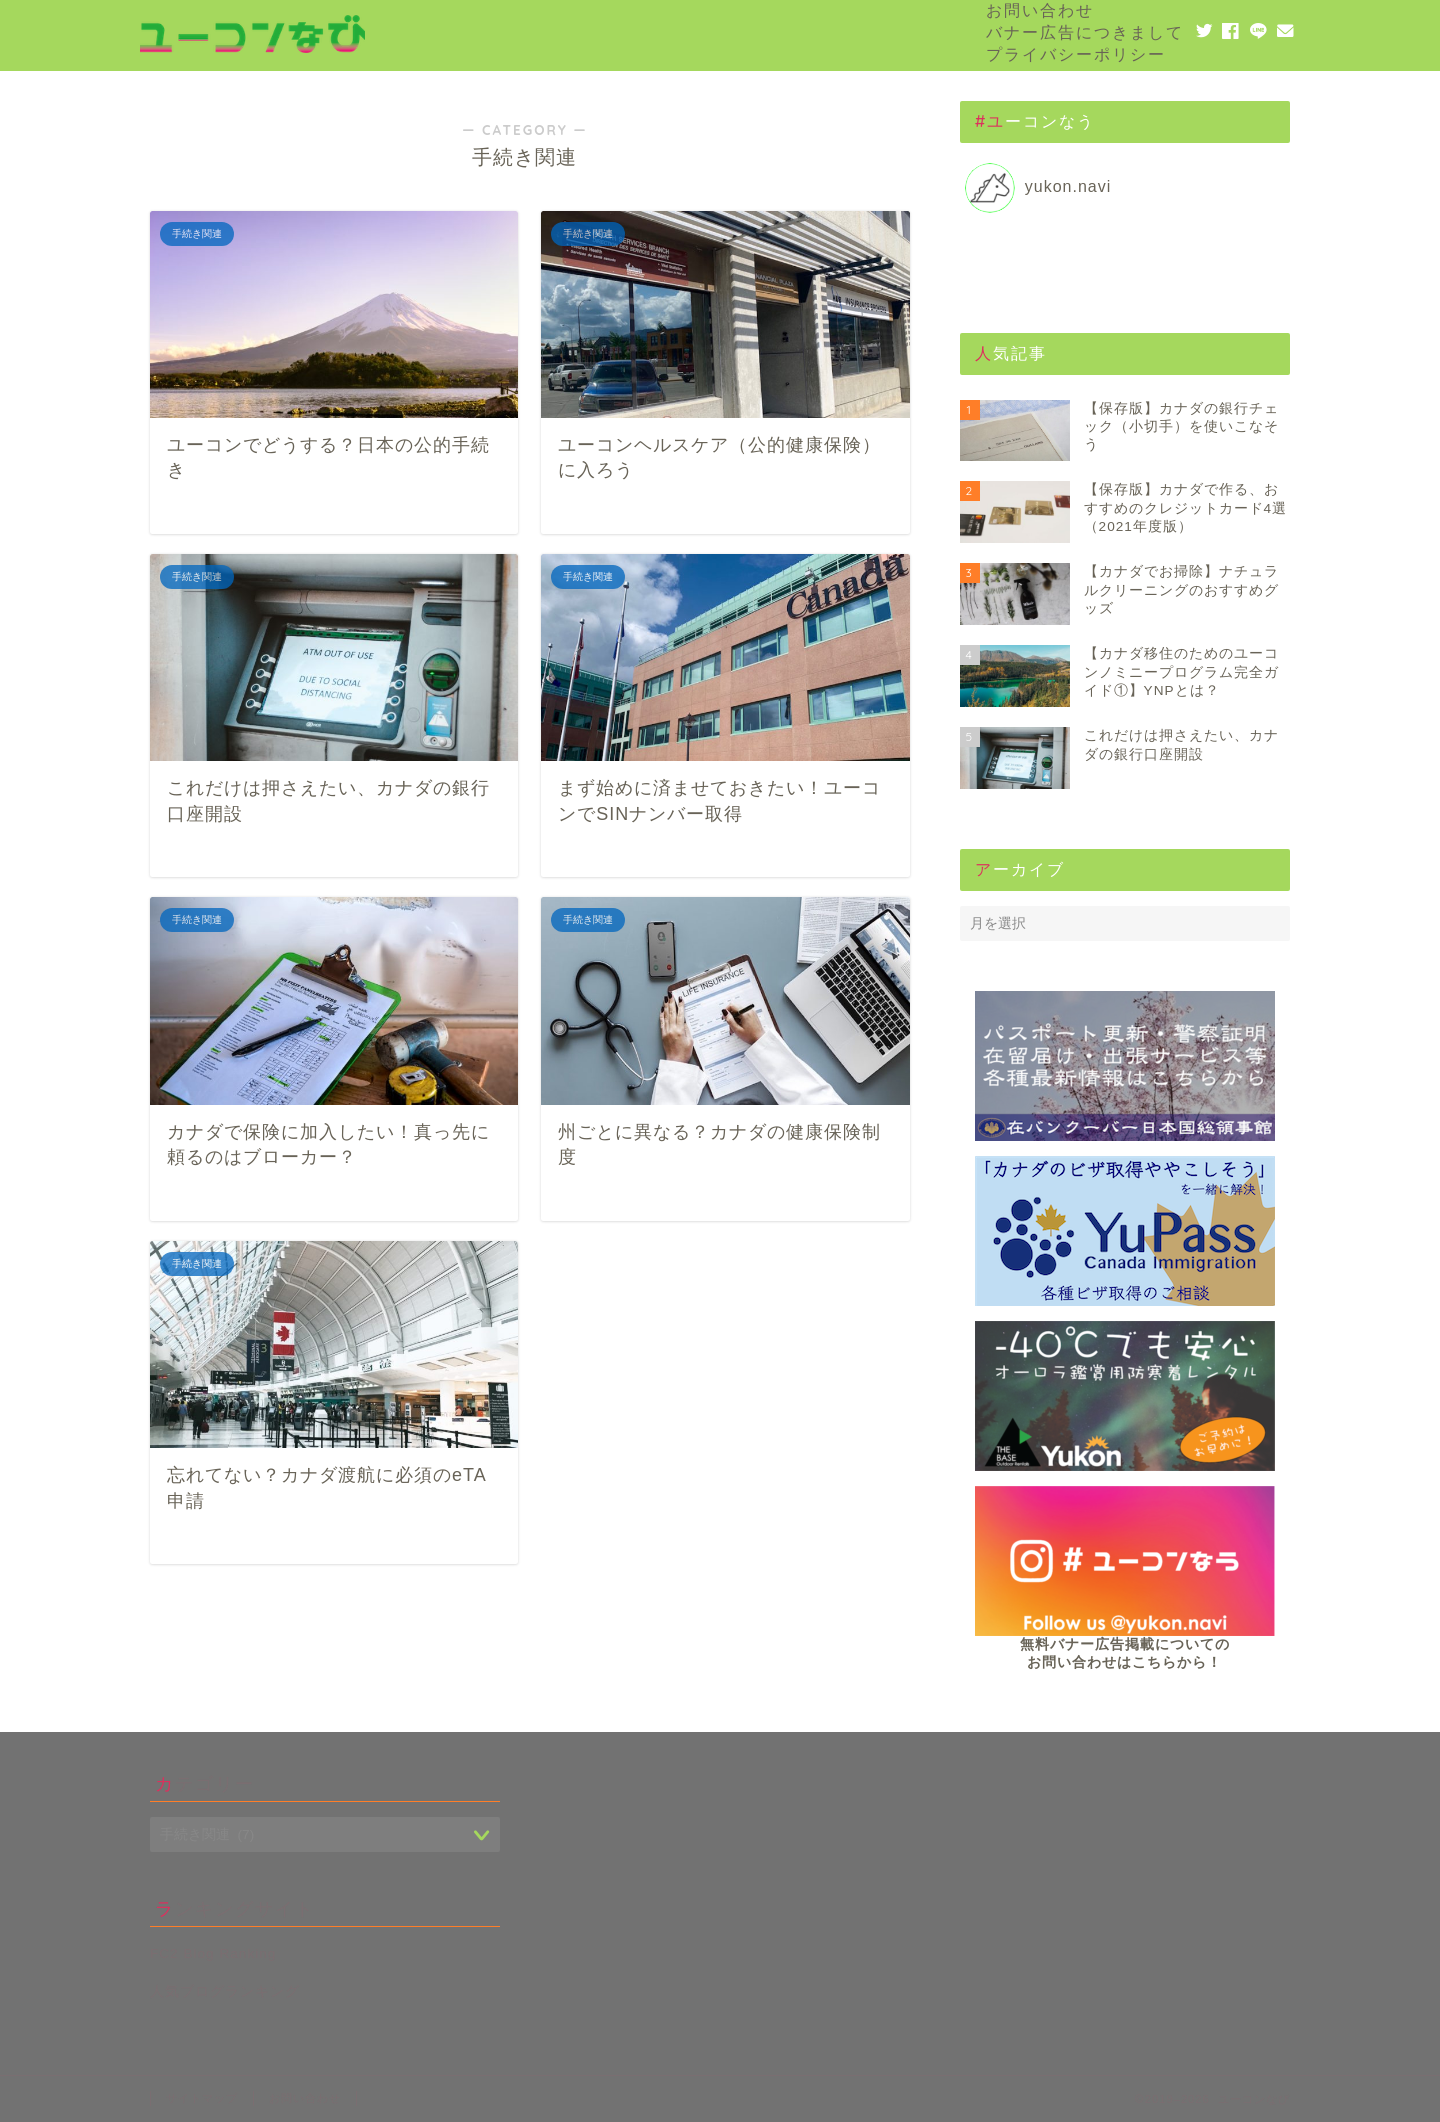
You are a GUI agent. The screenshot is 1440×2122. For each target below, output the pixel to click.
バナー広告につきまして (1085, 32)
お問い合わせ (1040, 10)
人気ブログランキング (225, 1991)
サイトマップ (202, 2098)
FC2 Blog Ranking (213, 1953)
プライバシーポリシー (1076, 54)
